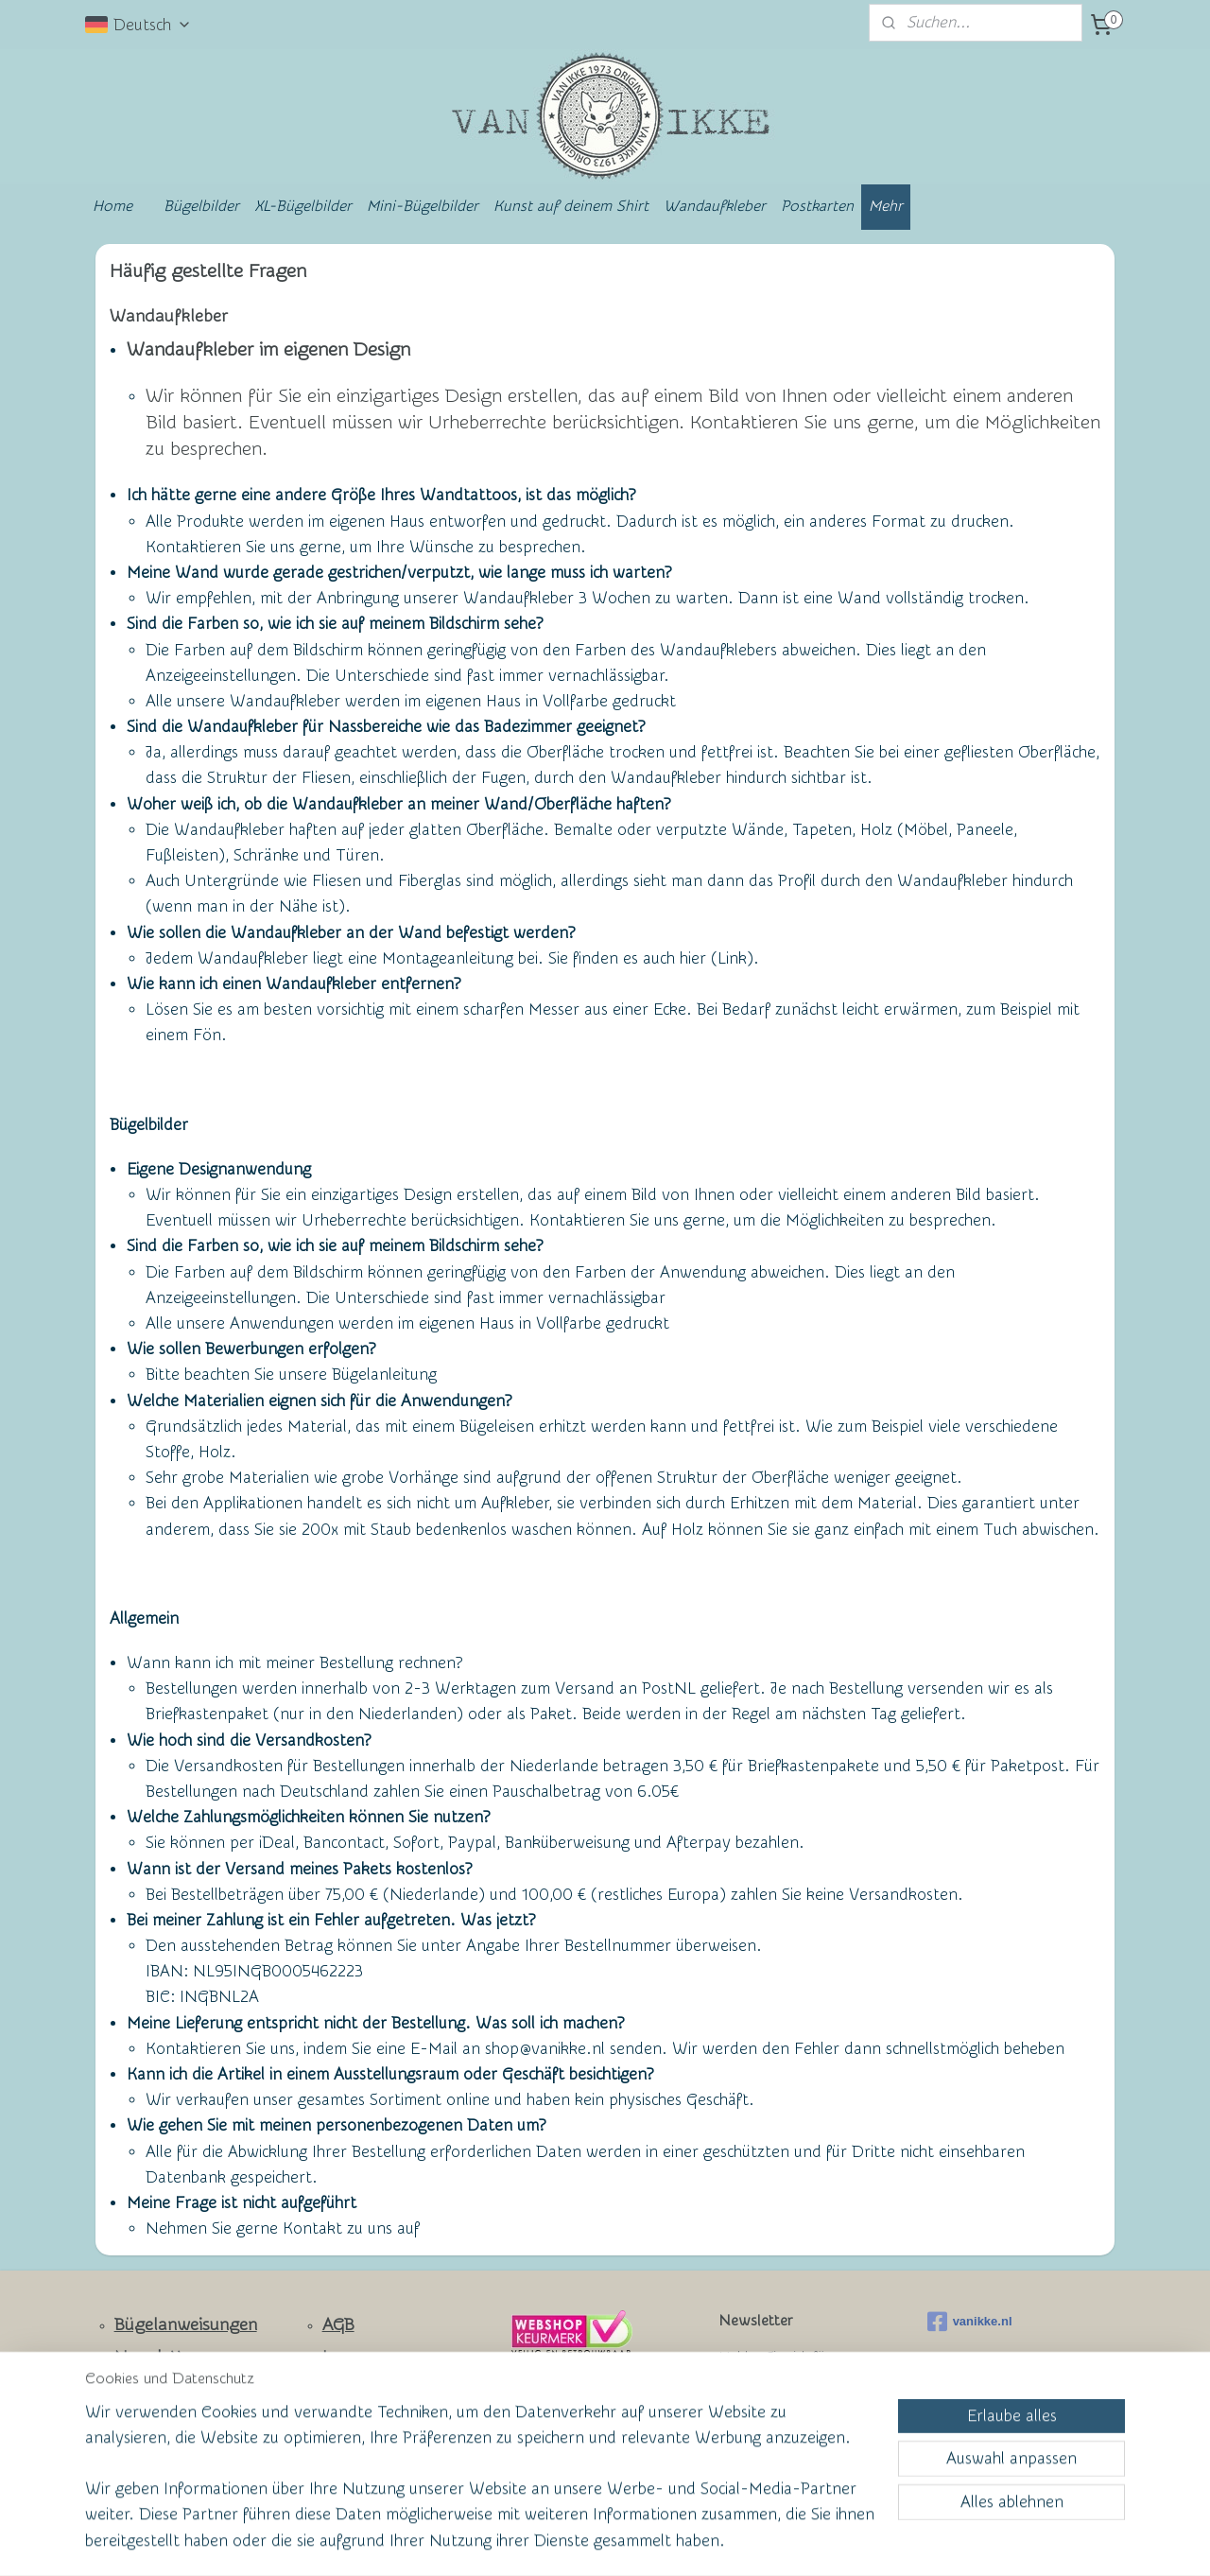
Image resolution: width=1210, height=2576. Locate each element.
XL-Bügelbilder (303, 206)
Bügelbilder (201, 206)
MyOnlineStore (788, 2541)
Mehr (886, 206)
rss (568, 2541)
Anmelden (771, 2447)
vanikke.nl (969, 2321)
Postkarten (817, 206)
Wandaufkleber (715, 206)
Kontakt (145, 2389)
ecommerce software (634, 2541)
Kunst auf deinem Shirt (570, 206)
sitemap (532, 2541)
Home (112, 206)
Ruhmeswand (152, 2451)
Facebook (151, 2420)
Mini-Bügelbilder (422, 206)
